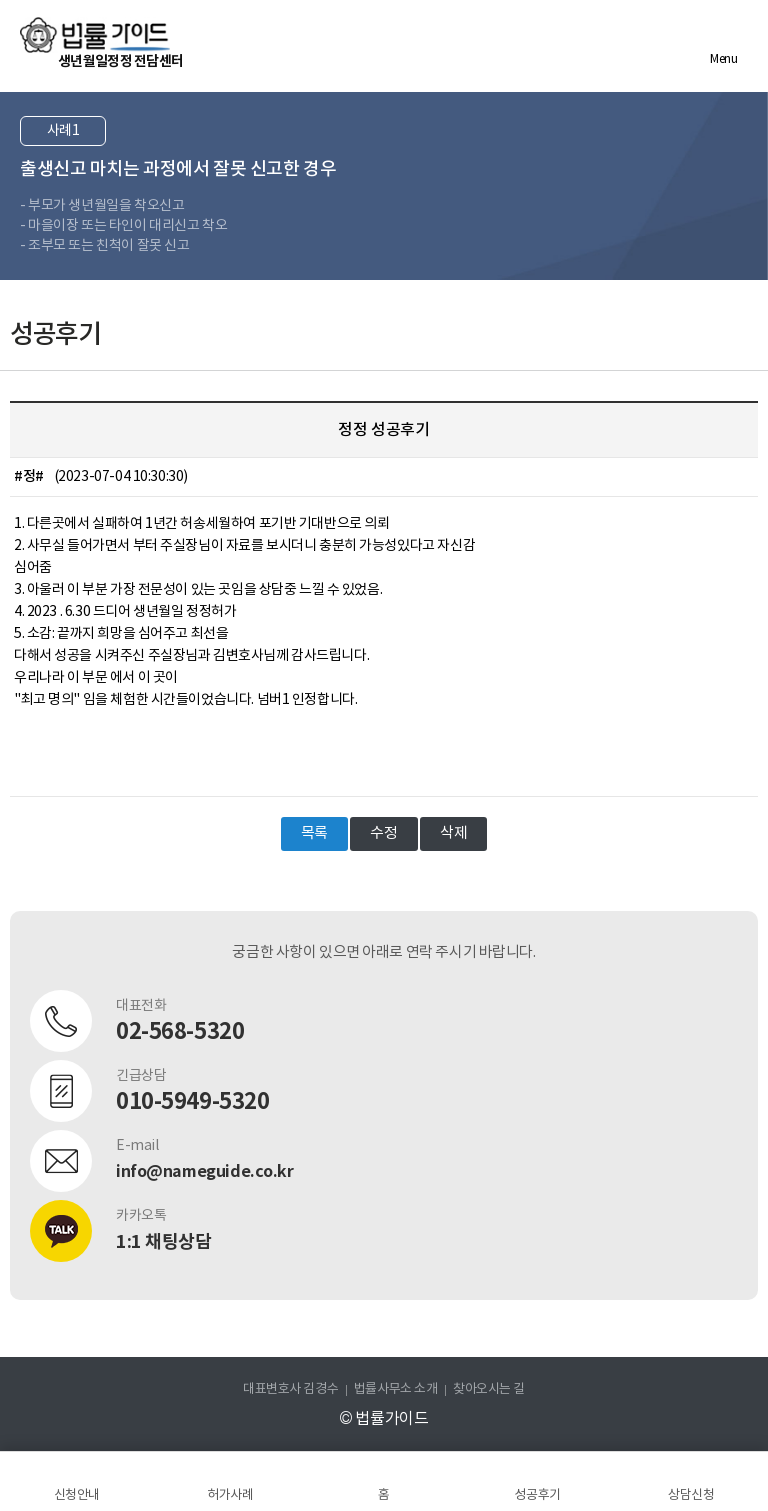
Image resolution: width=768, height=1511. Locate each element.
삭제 (453, 833)
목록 (314, 833)
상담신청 (691, 1495)
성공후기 (537, 1495)
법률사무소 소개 (396, 1389)
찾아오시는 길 (489, 1389)
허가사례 (230, 1495)
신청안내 (77, 1495)
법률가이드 (95, 35)
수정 (383, 833)
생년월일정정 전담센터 (120, 61)
